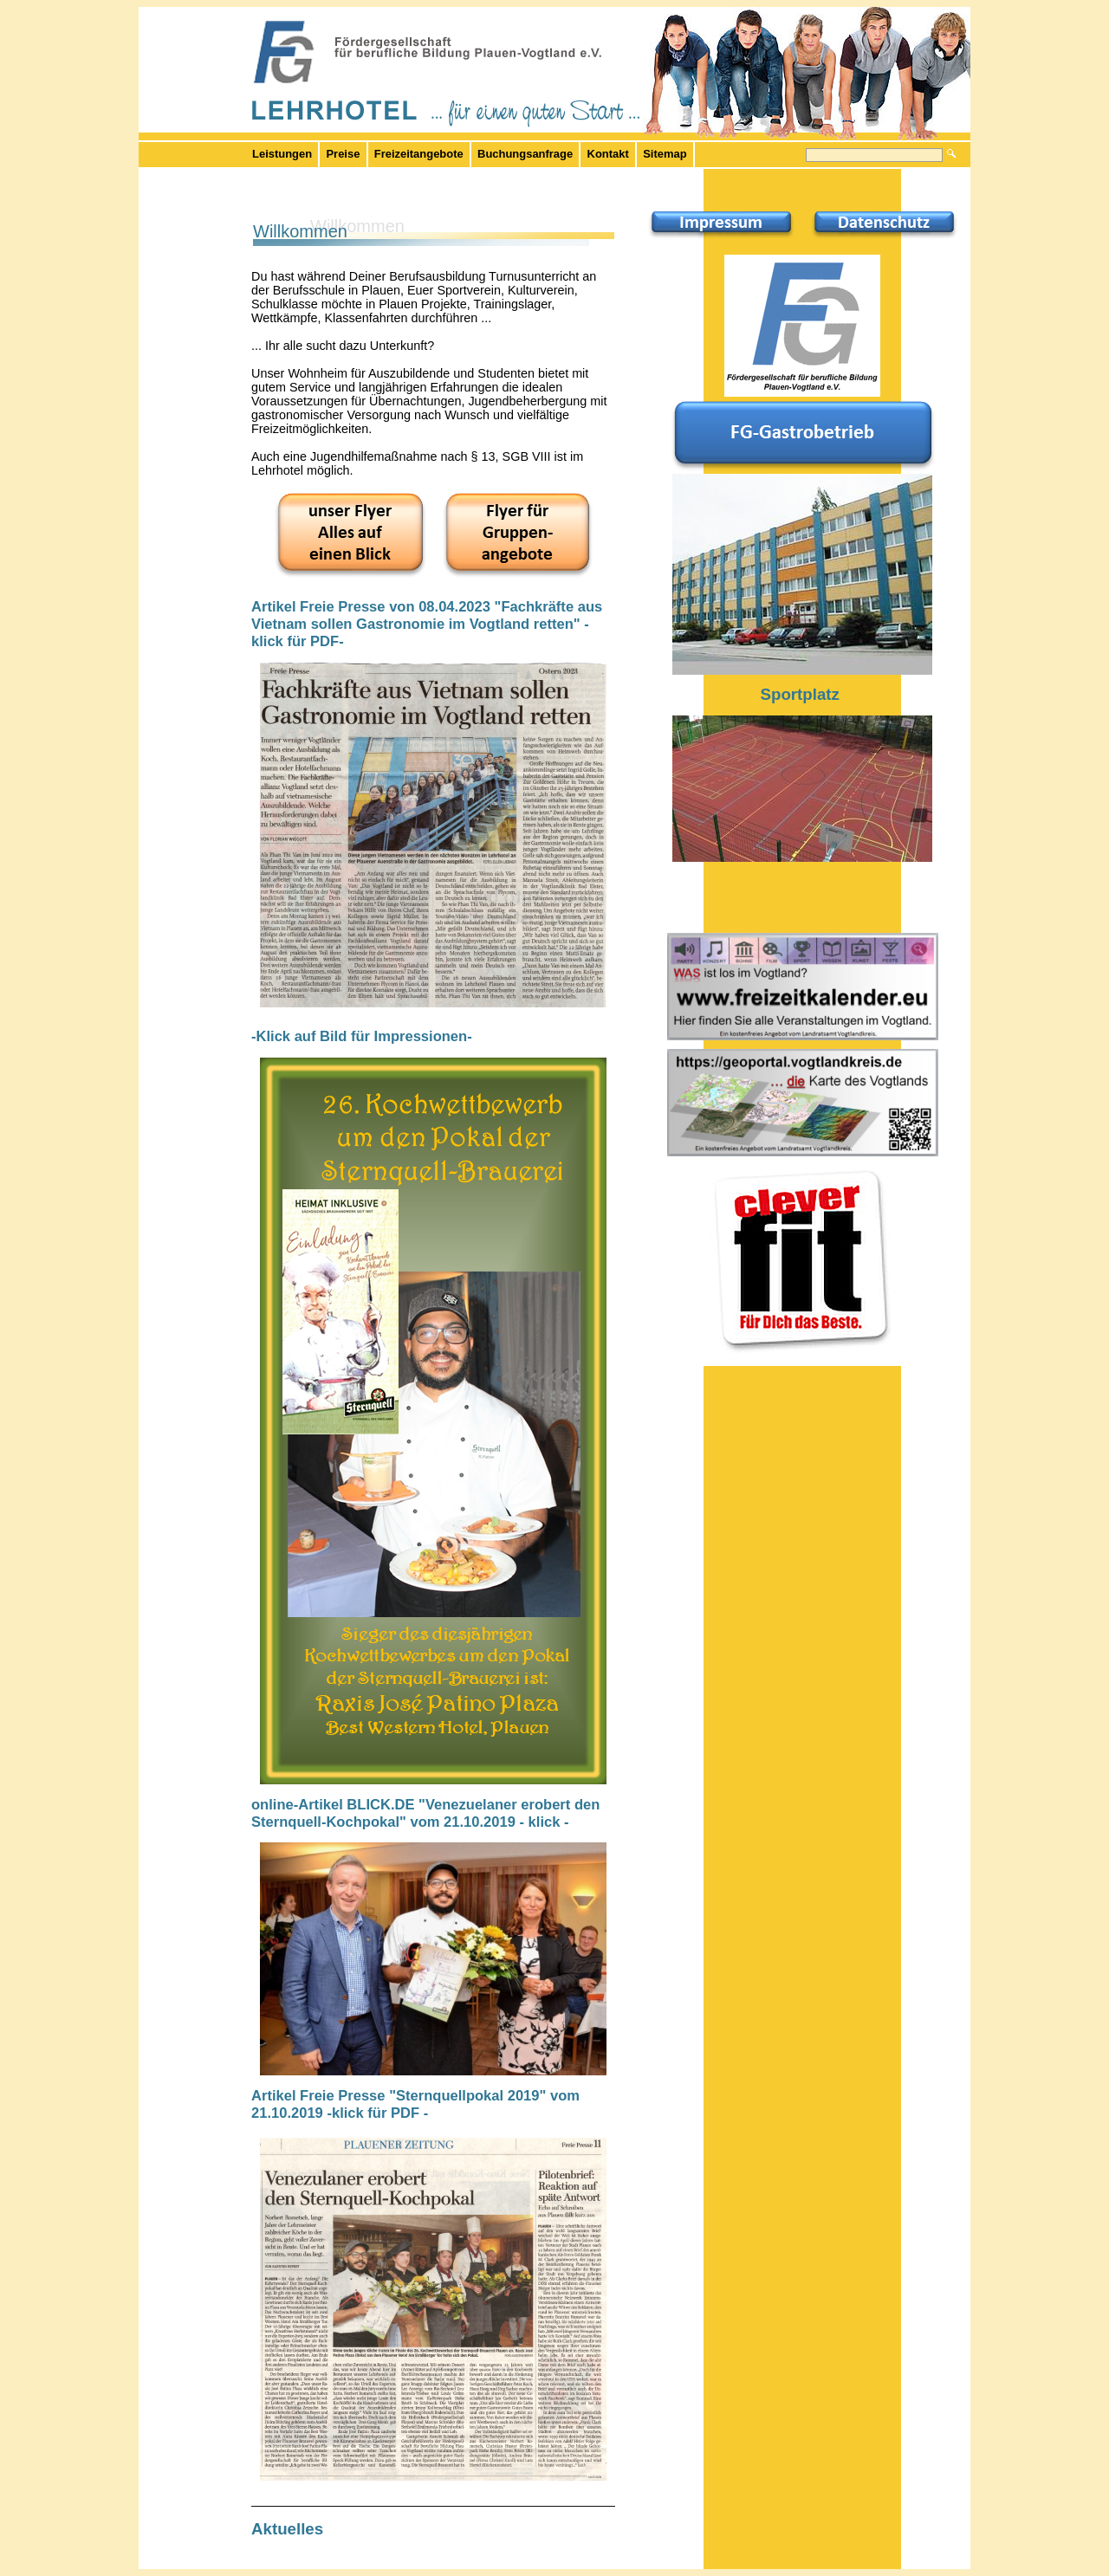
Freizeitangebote (419, 153)
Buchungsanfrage (525, 153)
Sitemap (664, 153)
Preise (343, 153)
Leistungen (282, 153)
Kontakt (608, 153)
